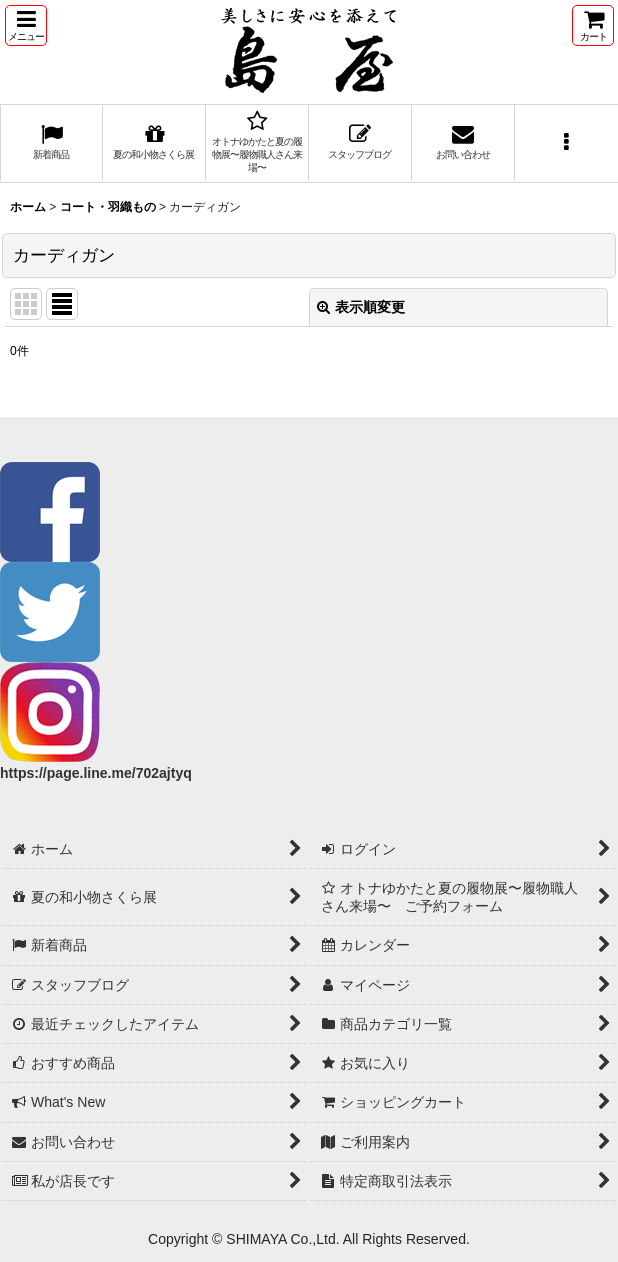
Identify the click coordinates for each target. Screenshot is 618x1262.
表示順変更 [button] (361, 307)
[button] (26, 25)
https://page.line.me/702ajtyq (96, 773)
